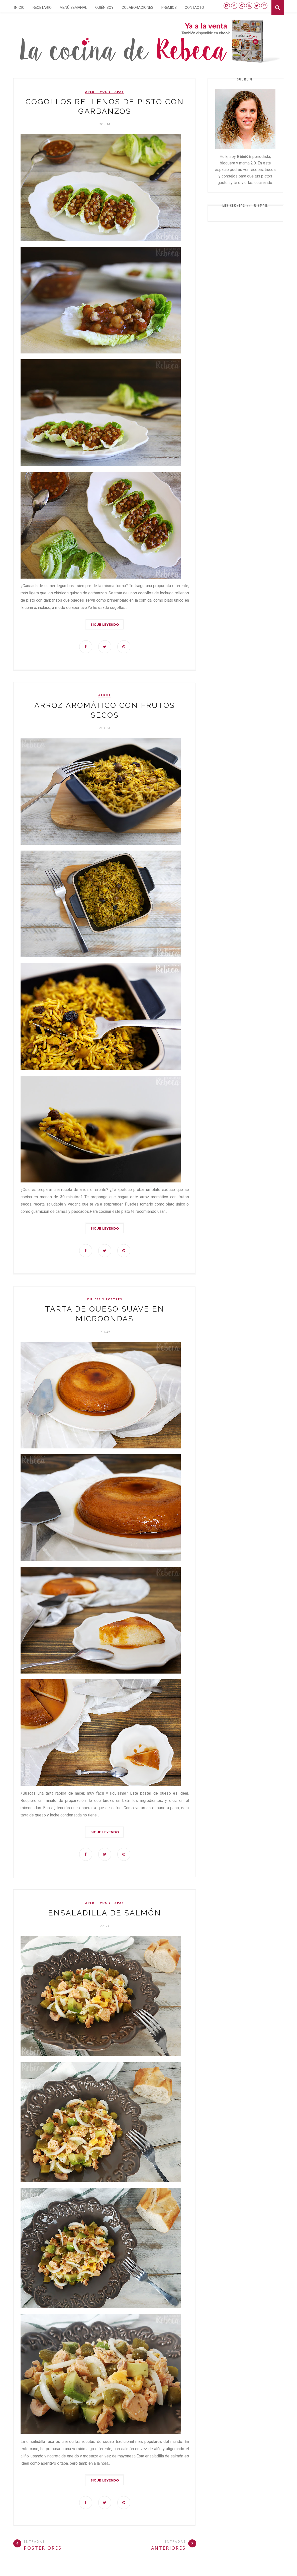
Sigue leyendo (104, 624)
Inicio (19, 7)
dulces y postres (104, 1299)
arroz (104, 695)
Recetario (42, 7)
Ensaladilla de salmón (104, 1912)
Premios (169, 7)
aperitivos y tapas (104, 92)
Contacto (194, 7)
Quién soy (104, 7)
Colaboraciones (137, 7)
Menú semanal (73, 7)
